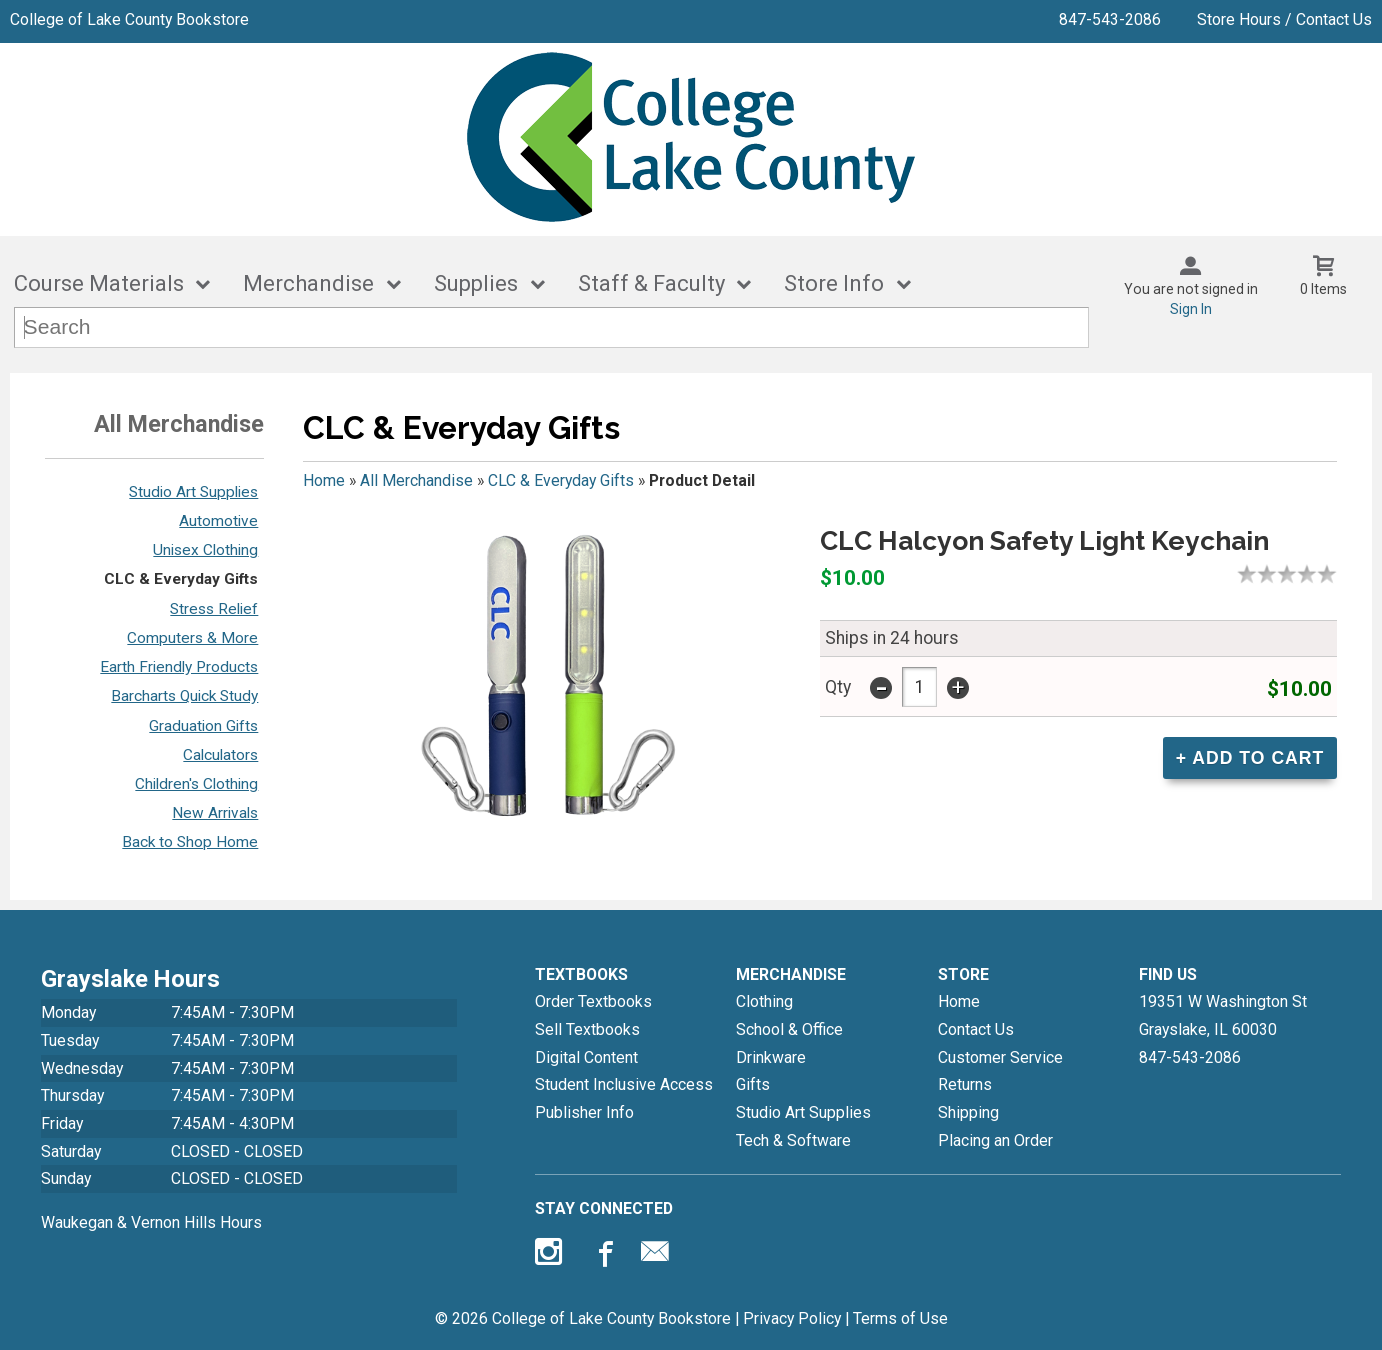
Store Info (834, 283)
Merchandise (308, 283)
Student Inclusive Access (624, 1084)
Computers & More (192, 638)
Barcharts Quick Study (184, 696)
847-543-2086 (1110, 19)
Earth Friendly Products (179, 667)
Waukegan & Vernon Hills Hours (151, 1222)
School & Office (789, 1029)
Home (324, 480)
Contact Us (976, 1029)
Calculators (220, 755)
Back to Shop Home (190, 842)
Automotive (218, 521)
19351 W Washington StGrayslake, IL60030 (1223, 1015)
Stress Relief (214, 609)
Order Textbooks (593, 1001)
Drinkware (771, 1057)
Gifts (753, 1084)
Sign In (1191, 309)
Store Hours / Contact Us (1284, 19)
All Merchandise (416, 480)
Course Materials (99, 283)
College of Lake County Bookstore (129, 19)
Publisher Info (584, 1112)
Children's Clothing (196, 784)
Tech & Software (793, 1140)
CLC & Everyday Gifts (181, 579)
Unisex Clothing (205, 550)
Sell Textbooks (587, 1029)
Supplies (476, 283)
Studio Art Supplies (193, 492)
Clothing (764, 1001)
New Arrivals (215, 813)
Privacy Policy (792, 1318)
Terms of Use (900, 1318)
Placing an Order (995, 1140)
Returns (965, 1084)
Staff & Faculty (651, 283)
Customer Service (1000, 1057)
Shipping (968, 1112)
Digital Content (586, 1057)
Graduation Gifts (203, 726)
